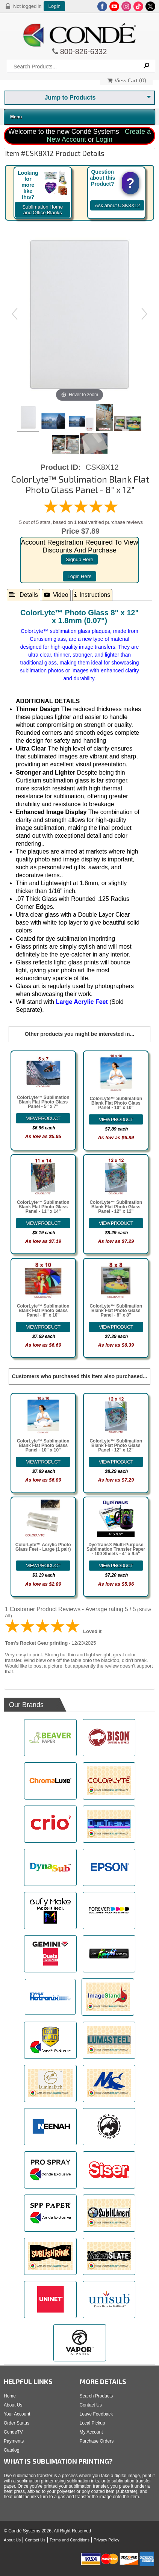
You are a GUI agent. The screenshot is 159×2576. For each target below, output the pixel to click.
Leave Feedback (96, 2414)
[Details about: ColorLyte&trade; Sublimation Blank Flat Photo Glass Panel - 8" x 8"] (116, 1327)
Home (10, 2396)
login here (79, 576)
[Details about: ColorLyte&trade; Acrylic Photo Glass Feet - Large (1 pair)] (43, 1565)
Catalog (11, 2450)
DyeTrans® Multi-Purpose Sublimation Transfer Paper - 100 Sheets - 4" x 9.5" (115, 1549)
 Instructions (92, 595)
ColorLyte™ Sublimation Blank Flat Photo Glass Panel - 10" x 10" (115, 1103)
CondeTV (13, 2432)
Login (54, 6)
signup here (79, 559)
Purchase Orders (97, 2441)
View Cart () (127, 80)
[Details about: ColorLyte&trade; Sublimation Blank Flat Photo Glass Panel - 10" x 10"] (116, 1119)
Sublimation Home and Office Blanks (42, 209)
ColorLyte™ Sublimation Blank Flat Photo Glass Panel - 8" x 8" (115, 1310)
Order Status (16, 2423)
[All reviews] (80, 512)
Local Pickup (92, 2423)
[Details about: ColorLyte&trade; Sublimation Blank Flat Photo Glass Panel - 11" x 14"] (43, 1223)
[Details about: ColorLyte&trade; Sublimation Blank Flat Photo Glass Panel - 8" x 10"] (43, 1327)
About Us (13, 2405)
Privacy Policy (106, 2540)
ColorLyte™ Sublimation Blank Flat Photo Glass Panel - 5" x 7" (43, 1102)
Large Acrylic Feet (82, 1002)
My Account (91, 2432)
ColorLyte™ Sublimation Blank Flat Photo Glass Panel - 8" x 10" (43, 1310)
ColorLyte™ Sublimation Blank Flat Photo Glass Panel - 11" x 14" (43, 1207)
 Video (56, 595)
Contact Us (91, 2405)
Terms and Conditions (69, 2540)
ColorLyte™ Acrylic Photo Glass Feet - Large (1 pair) (43, 1547)
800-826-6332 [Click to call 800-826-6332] (82, 51)
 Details (23, 595)
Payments (14, 2441)
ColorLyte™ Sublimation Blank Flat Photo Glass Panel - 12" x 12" (115, 1207)
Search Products (96, 2396)
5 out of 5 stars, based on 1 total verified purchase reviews (81, 522)
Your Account (17, 2414)
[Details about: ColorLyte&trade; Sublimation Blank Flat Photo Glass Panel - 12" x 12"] (116, 1223)
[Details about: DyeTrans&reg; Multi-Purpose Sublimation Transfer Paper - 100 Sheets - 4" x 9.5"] (116, 1565)
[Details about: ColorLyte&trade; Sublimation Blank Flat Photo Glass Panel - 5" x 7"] (43, 1118)
